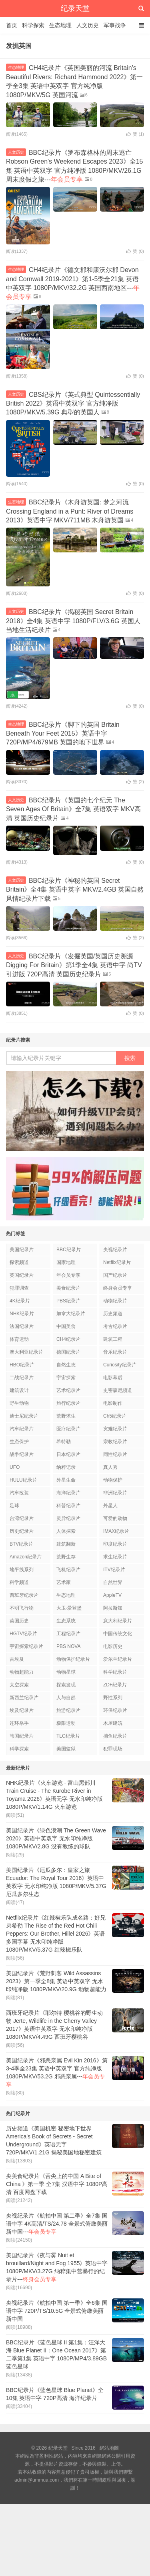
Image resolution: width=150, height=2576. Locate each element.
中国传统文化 (117, 1633)
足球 (14, 1505)
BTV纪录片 (21, 1544)
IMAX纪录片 (116, 1531)
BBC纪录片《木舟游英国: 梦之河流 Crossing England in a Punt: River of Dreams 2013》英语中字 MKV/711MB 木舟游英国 (69, 511)
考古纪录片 (115, 1326)
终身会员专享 (117, 1288)
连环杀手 (19, 1723)
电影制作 (112, 1403)
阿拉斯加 (112, 1608)
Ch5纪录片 (114, 1416)
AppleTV (112, 1595)
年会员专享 (68, 1275)
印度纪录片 (115, 1544)
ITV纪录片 (114, 1569)
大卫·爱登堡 (69, 1608)
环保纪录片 (115, 1710)
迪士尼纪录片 (24, 1416)
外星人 (110, 1505)
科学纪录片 (115, 1672)
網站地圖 (109, 2448)
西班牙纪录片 (24, 1595)
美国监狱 (66, 1749)
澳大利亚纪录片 (26, 1352)
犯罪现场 (112, 1749)
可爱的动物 (115, 1518)
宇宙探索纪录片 (26, 1646)
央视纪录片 (115, 1249)
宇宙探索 (66, 1377)
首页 (11, 25)
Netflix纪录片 (117, 1262)
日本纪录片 (68, 1454)
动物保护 (112, 1480)
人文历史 (87, 25)
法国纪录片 (22, 1326)
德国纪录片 (68, 1352)
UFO (15, 1467)
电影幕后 (112, 1377)
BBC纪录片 (68, 1249)
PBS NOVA (68, 1646)
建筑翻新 (66, 1544)
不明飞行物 (22, 1608)
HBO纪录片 (22, 1365)
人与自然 (66, 1697)
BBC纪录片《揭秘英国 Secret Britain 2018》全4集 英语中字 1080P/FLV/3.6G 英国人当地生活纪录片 (73, 620)
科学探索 (33, 25)
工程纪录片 (68, 1633)
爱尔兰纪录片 (117, 1659)
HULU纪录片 (23, 1480)
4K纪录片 (20, 1301)
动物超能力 (22, 1672)
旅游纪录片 (68, 1710)
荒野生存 (66, 1557)
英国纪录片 (22, 1275)
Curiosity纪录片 (119, 1365)
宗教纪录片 (115, 1441)
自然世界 (112, 1582)
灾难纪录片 (115, 1429)
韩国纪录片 (22, 1736)
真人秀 (110, 1467)
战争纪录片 (22, 1454)
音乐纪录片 (115, 1352)
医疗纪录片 (68, 1429)
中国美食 (66, 1326)
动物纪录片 (115, 1301)
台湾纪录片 (22, 1518)
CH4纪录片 (68, 1339)
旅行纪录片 (68, 1403)
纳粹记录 (66, 1467)
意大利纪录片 (117, 1621)
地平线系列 (22, 1569)
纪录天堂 (75, 8)
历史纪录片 (22, 1531)
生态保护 (19, 1441)
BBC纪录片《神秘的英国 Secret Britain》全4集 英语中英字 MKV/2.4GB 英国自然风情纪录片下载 (75, 889)
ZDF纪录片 (115, 1685)
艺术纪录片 (68, 1390)
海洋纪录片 (68, 1493)
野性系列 (112, 1697)
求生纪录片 (115, 1557)
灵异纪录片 (68, 1518)
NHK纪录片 (22, 1313)
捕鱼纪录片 (115, 1736)
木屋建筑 (112, 1723)
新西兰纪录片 (24, 1697)
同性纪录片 (115, 1454)
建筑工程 (112, 1339)
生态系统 (66, 1621)
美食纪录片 (68, 1288)
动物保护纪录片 (73, 1659)
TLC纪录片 (68, 1736)
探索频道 (19, 1262)
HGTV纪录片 (23, 1633)
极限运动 (66, 1723)
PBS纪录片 (68, 1301)
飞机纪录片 (68, 1569)
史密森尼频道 (117, 1390)
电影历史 (112, 1646)
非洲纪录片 (115, 1493)
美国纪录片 (22, 1249)
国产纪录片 (115, 1275)
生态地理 (60, 25)
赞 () (135, 134)
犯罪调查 (19, 1288)
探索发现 (66, 1685)
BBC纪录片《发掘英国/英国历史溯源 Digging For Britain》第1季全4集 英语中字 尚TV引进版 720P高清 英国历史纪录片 (74, 965)
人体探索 (66, 1531)
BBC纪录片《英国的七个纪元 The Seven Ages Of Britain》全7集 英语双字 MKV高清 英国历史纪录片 (73, 809)
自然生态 (66, 1365)
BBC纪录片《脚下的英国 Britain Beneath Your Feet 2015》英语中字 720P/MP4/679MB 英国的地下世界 (63, 733)
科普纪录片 (68, 1505)
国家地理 (66, 1262)
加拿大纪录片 (70, 1313)
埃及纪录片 (22, 1710)
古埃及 (17, 1659)
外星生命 (66, 1480)
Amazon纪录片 (26, 1557)
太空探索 (19, 1685)
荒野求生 (66, 1416)
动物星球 (66, 1672)
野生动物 (19, 1403)
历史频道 (112, 1313)
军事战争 (115, 25)
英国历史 (19, 1621)
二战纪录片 (22, 1377)
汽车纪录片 (22, 1429)
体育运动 (19, 1339)
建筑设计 (19, 1390)
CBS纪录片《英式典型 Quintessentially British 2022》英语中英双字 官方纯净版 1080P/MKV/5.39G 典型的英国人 (73, 403)
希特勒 (63, 1441)
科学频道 (19, 1582)
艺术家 (63, 1582)
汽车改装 (19, 1493)
